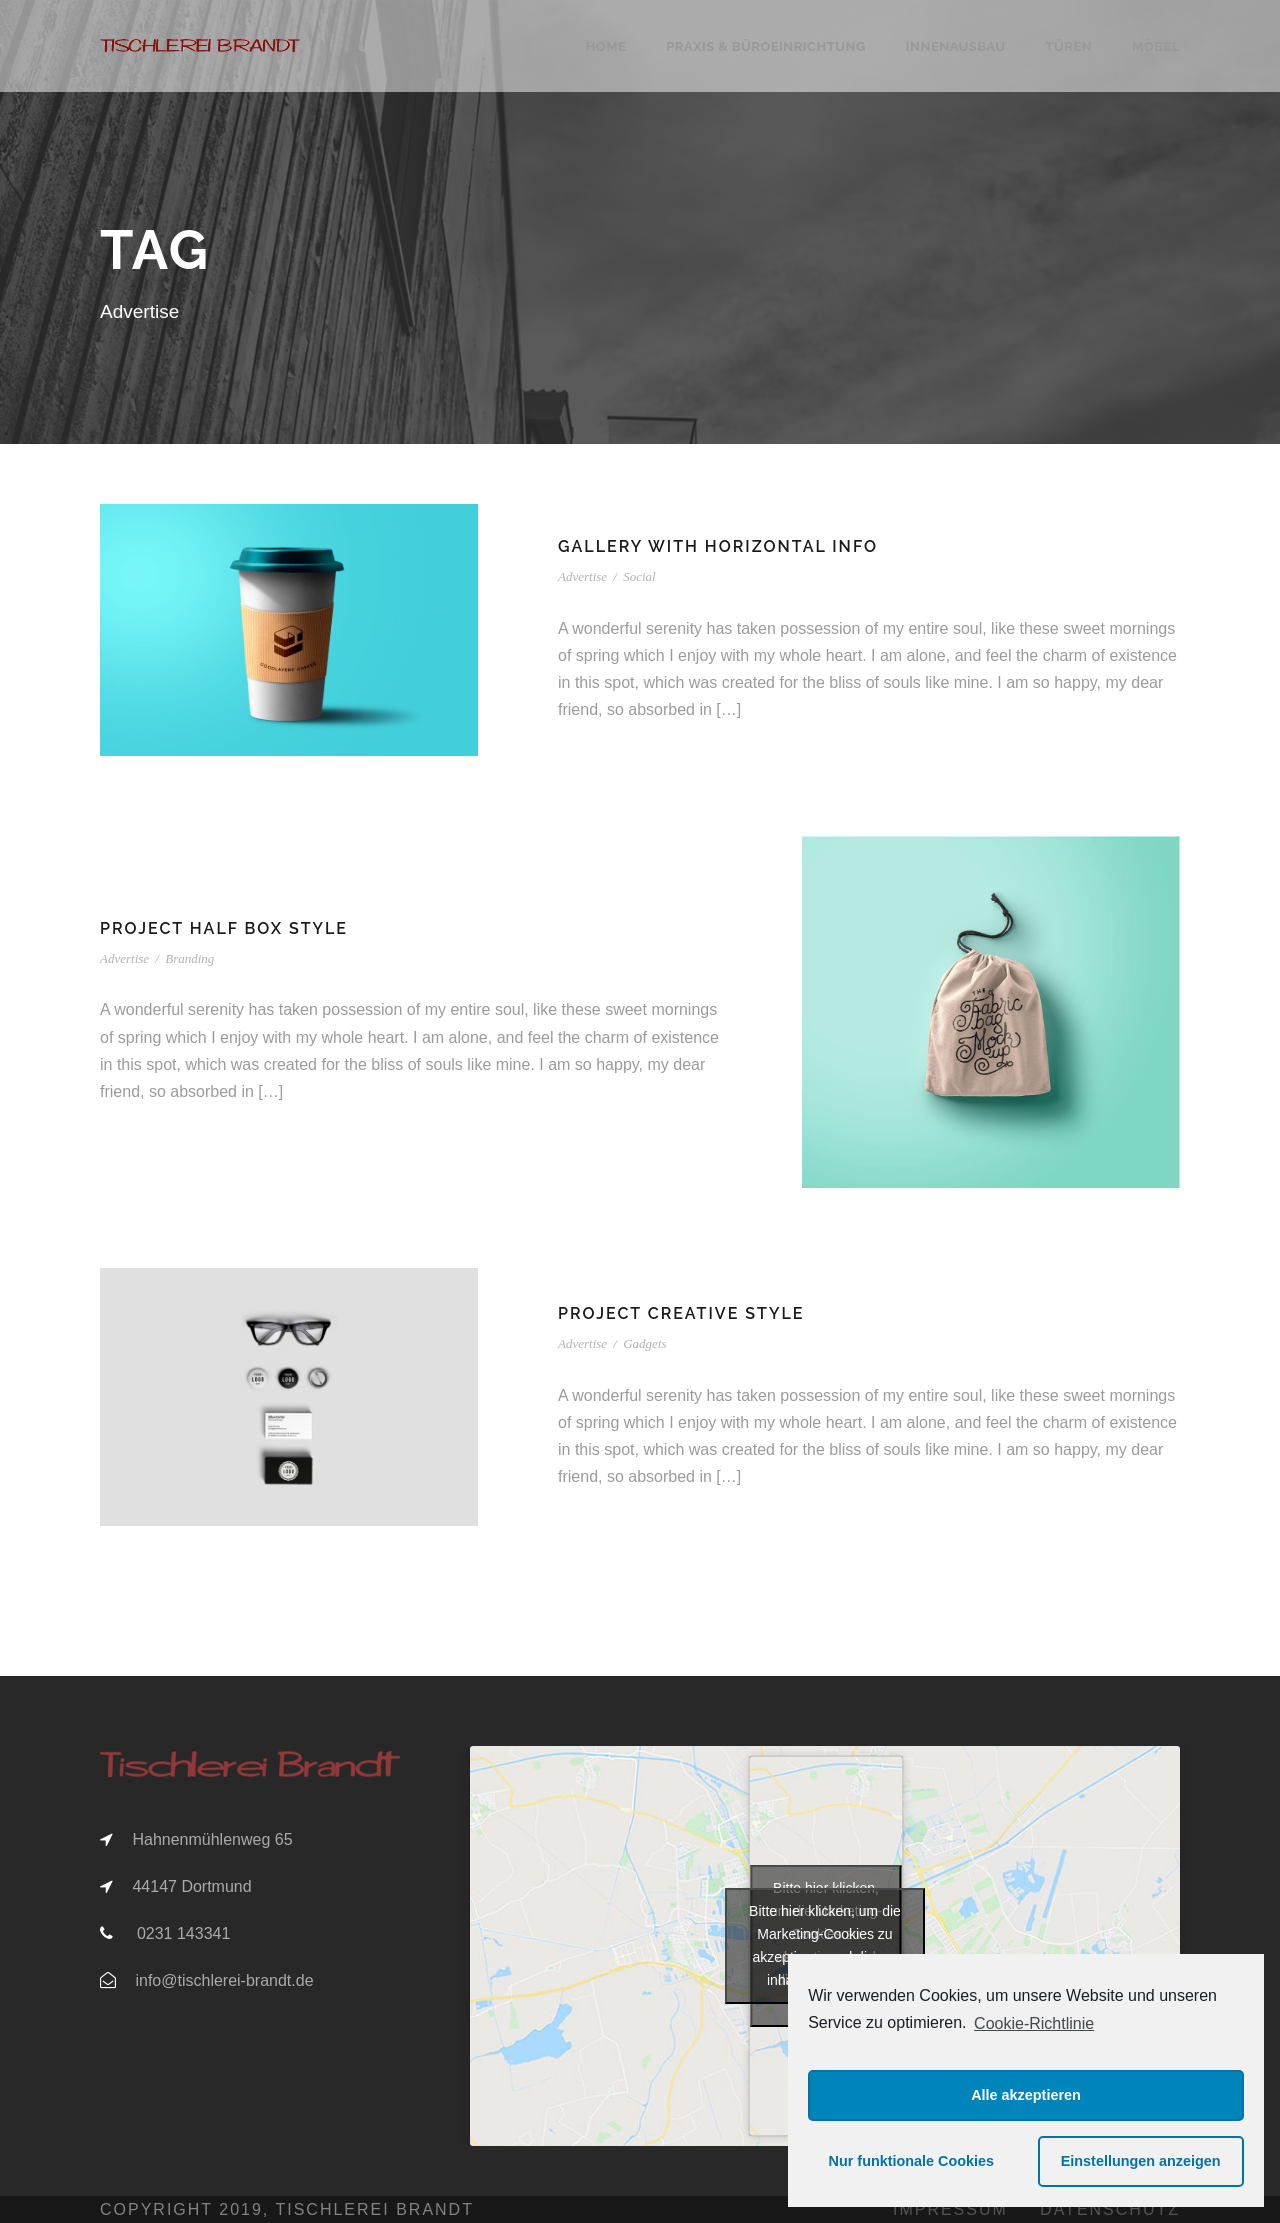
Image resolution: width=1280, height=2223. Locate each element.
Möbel (1156, 46)
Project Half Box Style (224, 928)
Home (606, 46)
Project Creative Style (681, 1313)
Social (639, 576)
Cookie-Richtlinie (1034, 2023)
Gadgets (644, 1343)
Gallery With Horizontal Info (718, 546)
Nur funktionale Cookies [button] (912, 2161)
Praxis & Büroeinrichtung (766, 46)
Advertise (582, 576)
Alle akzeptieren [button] (1026, 2095)
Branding (189, 958)
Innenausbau (956, 46)
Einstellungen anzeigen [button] (1141, 2161)
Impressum (950, 2209)
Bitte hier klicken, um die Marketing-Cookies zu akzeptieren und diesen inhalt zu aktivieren (825, 1945)
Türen (1068, 46)
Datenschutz (1110, 2209)
